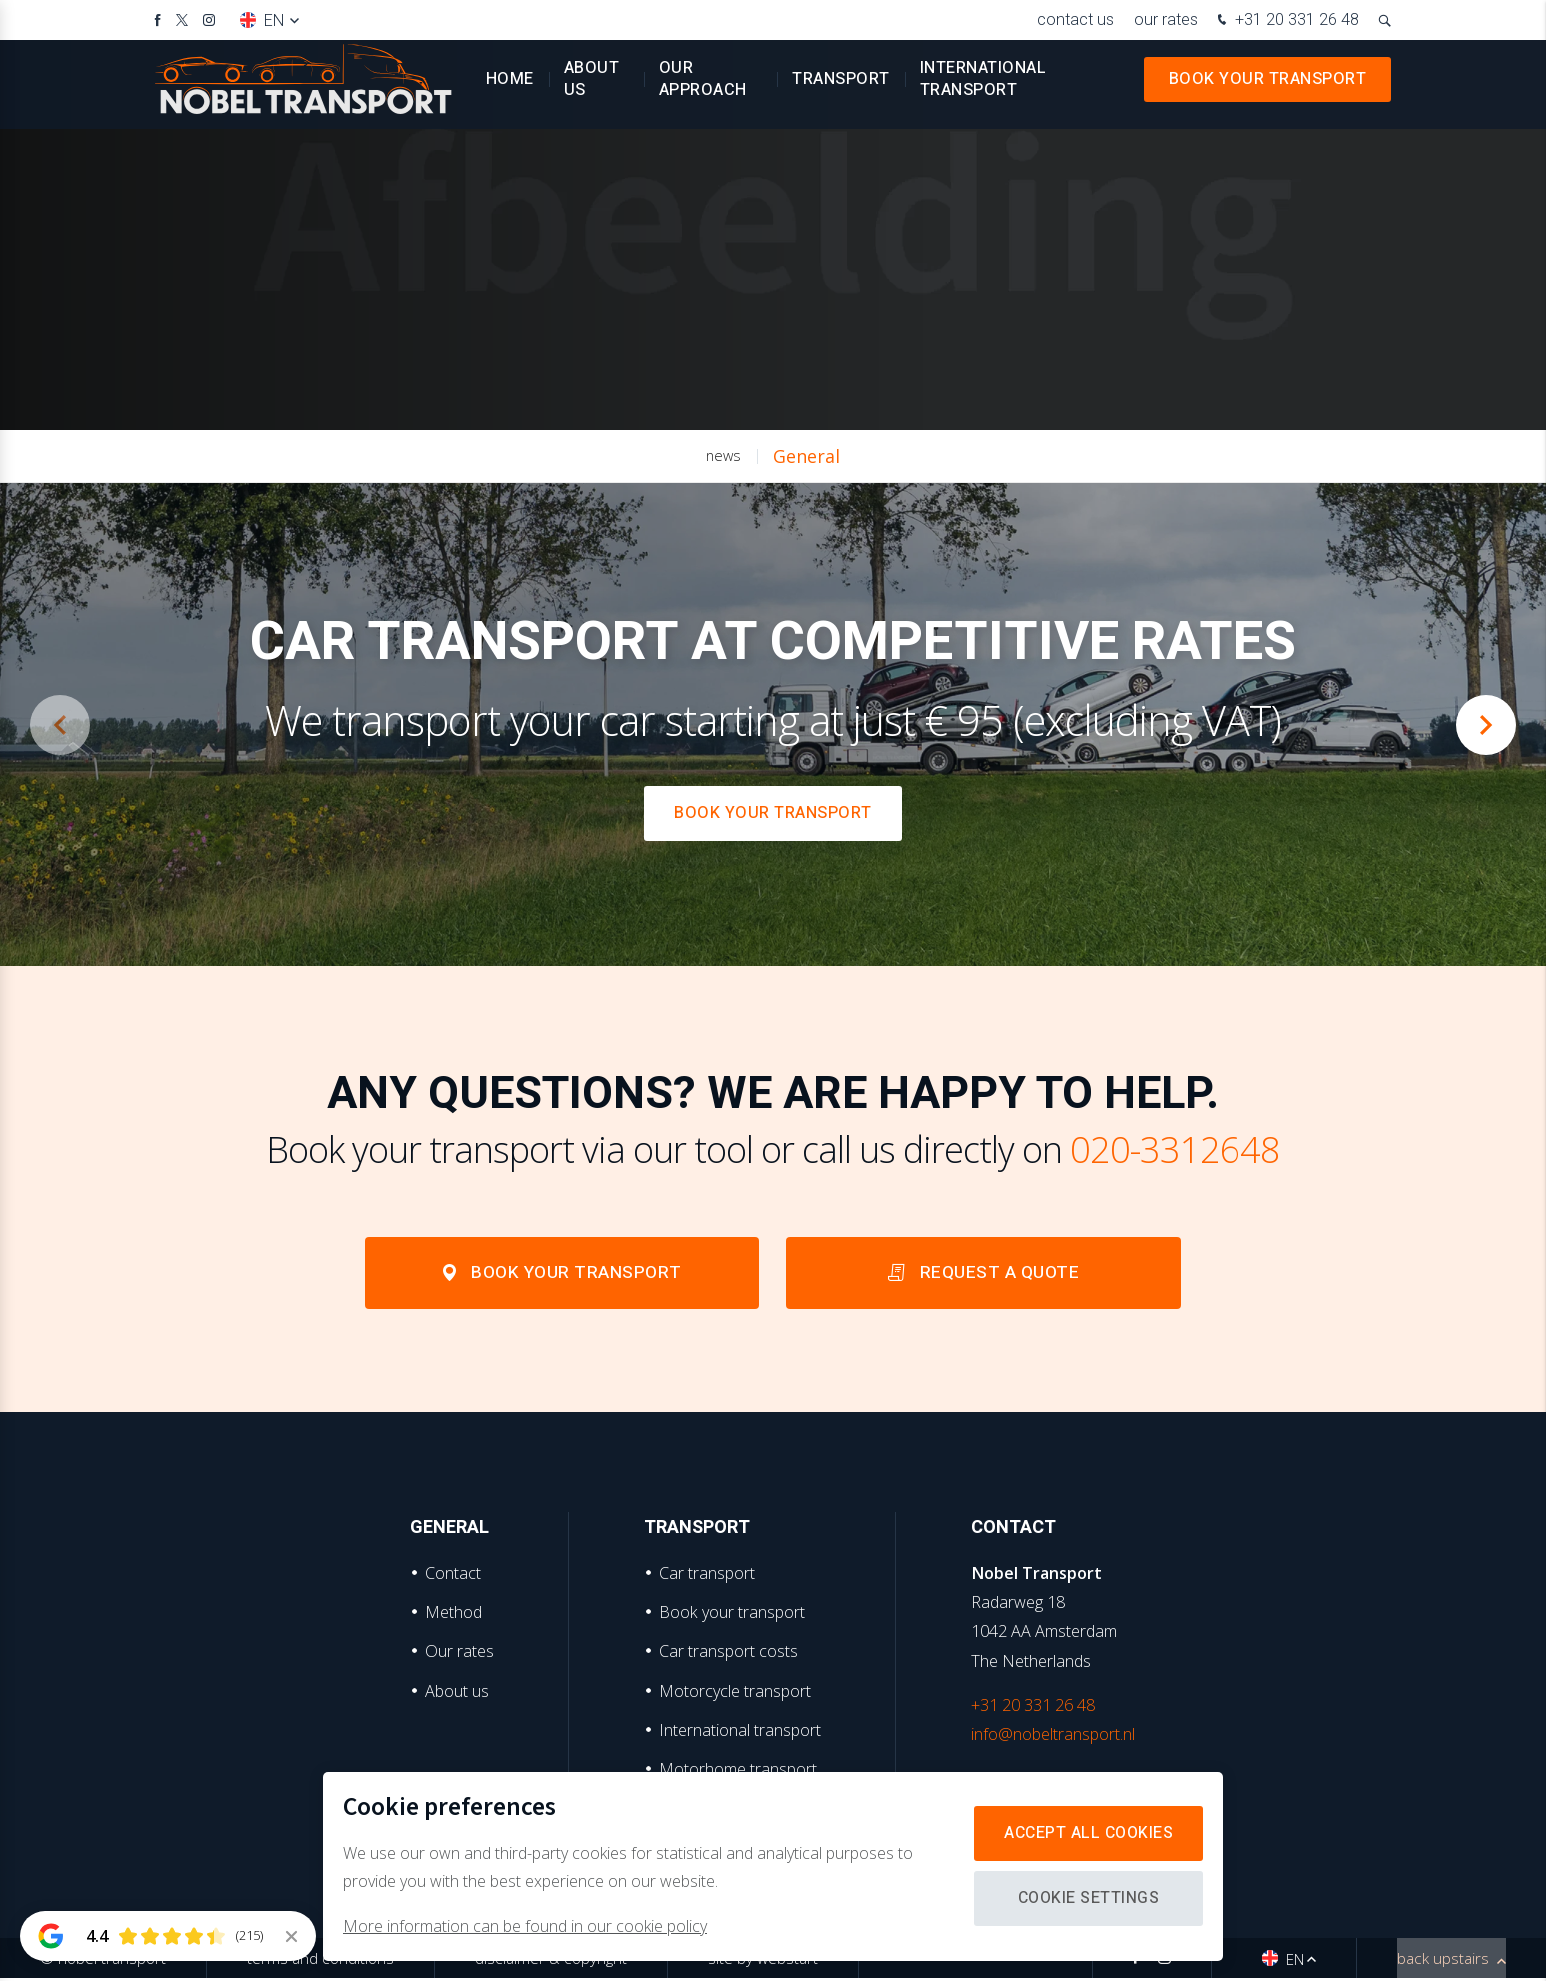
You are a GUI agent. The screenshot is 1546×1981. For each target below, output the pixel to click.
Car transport (707, 1575)
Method (453, 1614)
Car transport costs (728, 1654)
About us (592, 89)
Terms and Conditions (320, 1961)
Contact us (1075, 19)
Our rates (1166, 19)
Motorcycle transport (735, 1693)
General (806, 456)
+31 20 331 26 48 (1286, 21)
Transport (841, 90)
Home (510, 90)
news (723, 455)
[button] (1486, 725)
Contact (453, 1575)
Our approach (703, 89)
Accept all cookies (1086, 1833)
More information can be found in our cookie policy (525, 1926)
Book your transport (1268, 90)
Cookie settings (1086, 1898)
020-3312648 (1175, 1149)
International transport (983, 89)
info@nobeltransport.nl (1053, 1736)
